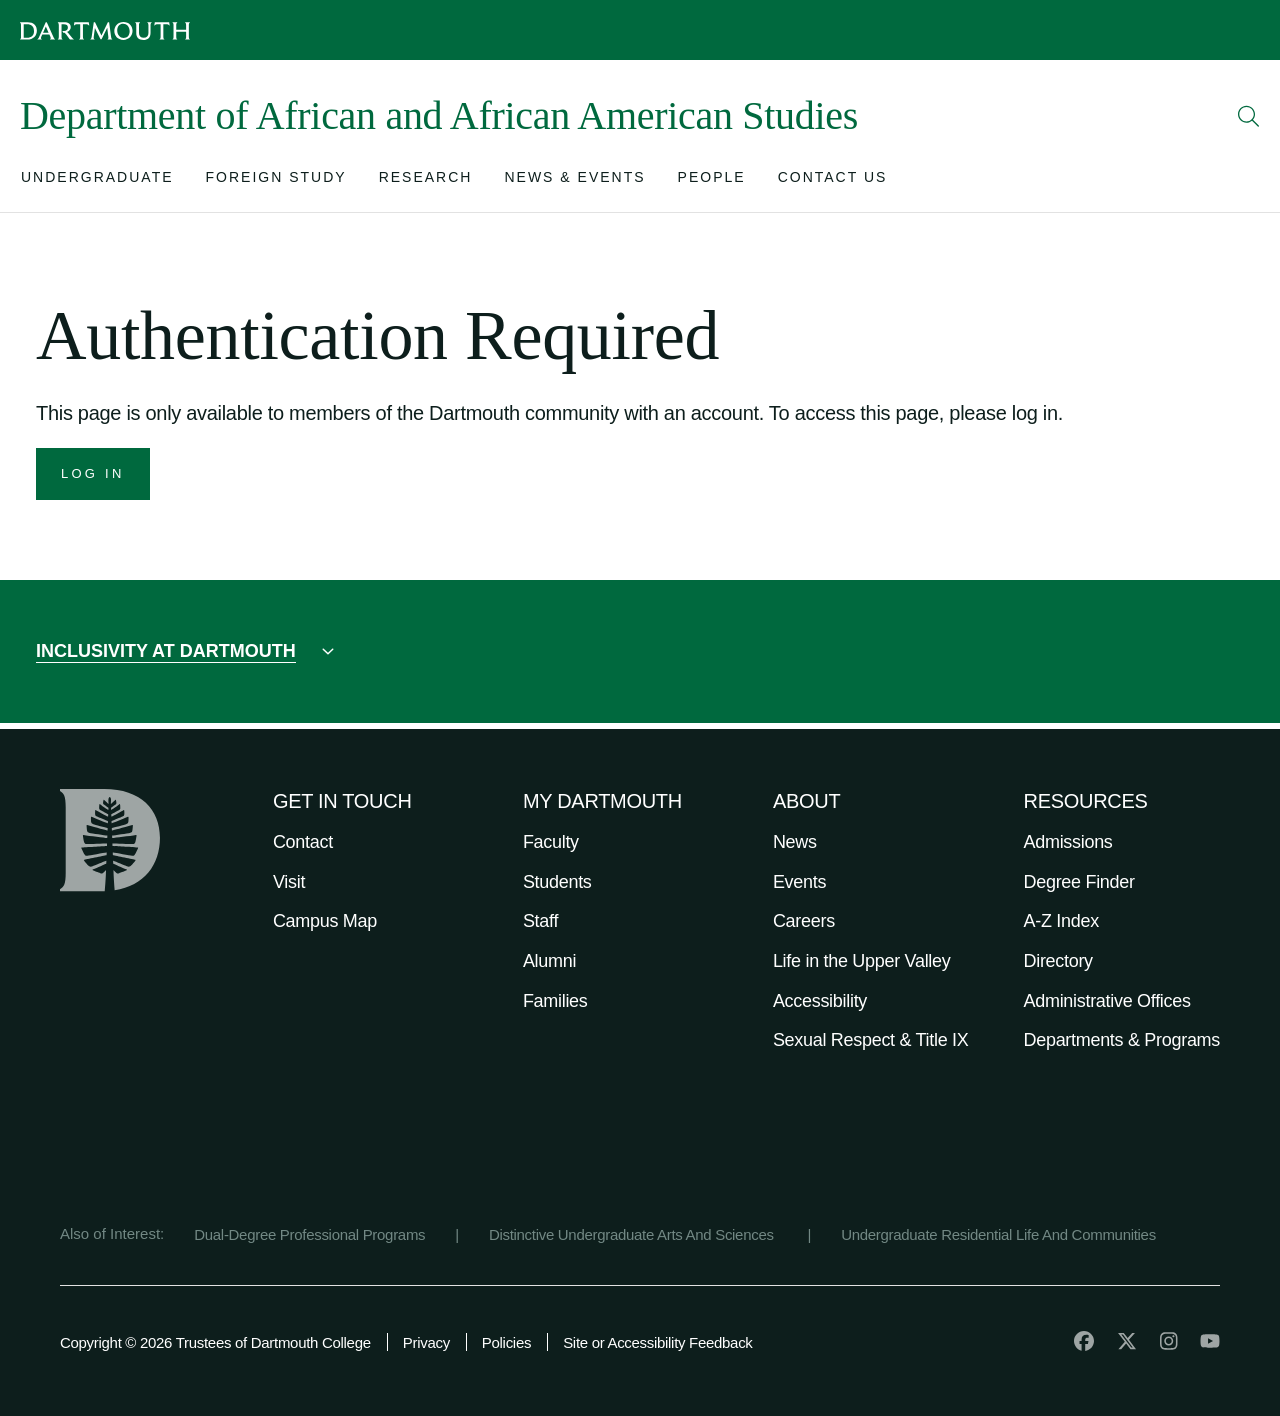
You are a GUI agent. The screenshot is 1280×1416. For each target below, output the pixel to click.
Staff (540, 921)
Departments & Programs (1122, 1040)
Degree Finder (1079, 882)
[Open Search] (1249, 116)
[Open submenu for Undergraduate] (97, 181)
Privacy (426, 1342)
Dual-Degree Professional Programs (309, 1234)
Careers (804, 921)
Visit (289, 882)
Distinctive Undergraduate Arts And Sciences (633, 1234)
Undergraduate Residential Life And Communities (998, 1234)
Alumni (549, 961)
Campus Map (325, 921)
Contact (303, 842)
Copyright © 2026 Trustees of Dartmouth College (215, 1342)
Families (555, 1001)
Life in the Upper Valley (862, 961)
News (795, 842)
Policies (506, 1342)
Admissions (1068, 842)
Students (557, 882)
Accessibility (820, 1001)
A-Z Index (1061, 921)
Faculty (551, 842)
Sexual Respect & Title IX (871, 1040)
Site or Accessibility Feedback (657, 1342)
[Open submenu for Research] (426, 181)
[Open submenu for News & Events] (574, 181)
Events (799, 882)
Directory (1058, 961)
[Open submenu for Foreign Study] (276, 181)
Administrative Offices (1107, 1001)
